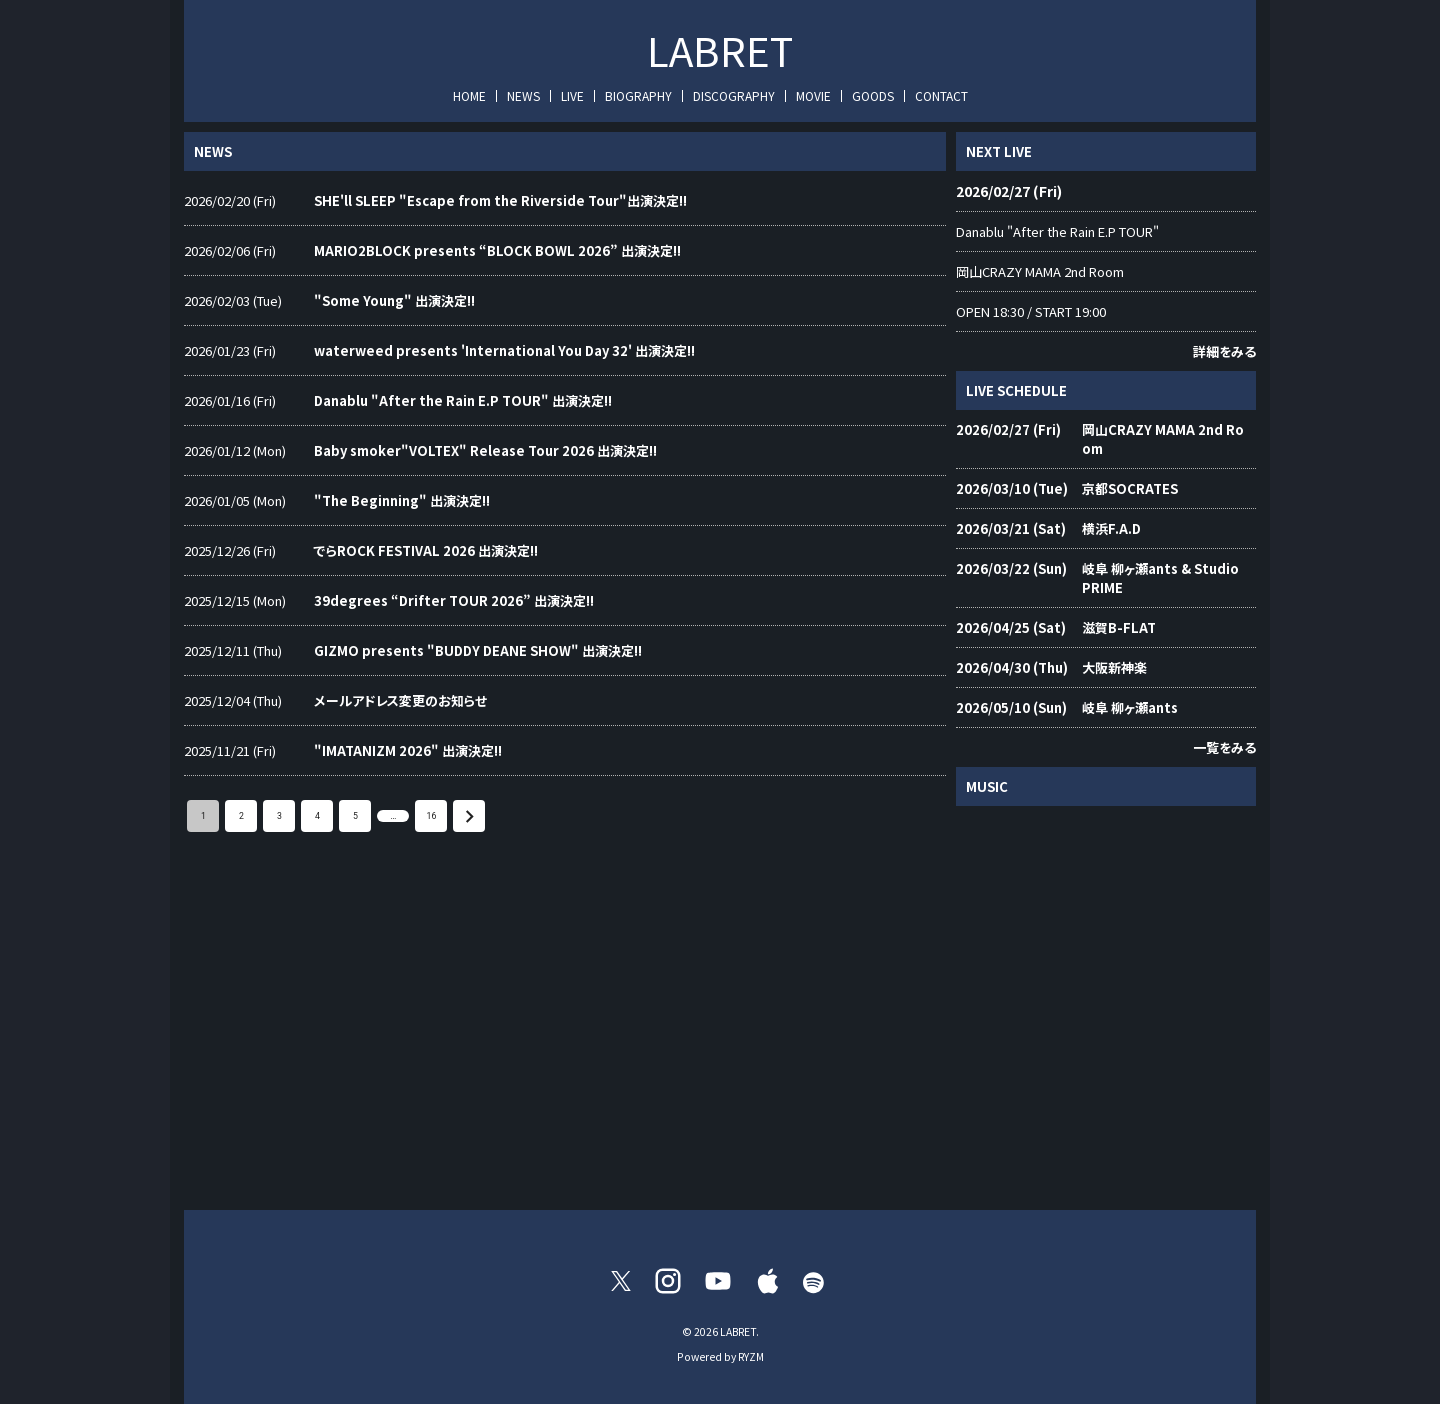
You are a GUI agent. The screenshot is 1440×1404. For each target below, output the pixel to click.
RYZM (751, 1356)
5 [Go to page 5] (355, 816)
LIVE (572, 95)
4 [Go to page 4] (317, 816)
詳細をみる (1224, 351)
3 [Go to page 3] (279, 816)
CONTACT (941, 95)
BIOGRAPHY (638, 95)
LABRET (720, 50)
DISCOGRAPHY (734, 95)
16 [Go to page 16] (431, 816)
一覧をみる (1224, 747)
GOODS (873, 95)
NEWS (523, 95)
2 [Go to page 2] (241, 816)
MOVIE (813, 95)
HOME (469, 95)
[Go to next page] (469, 816)
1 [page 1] (203, 816)
